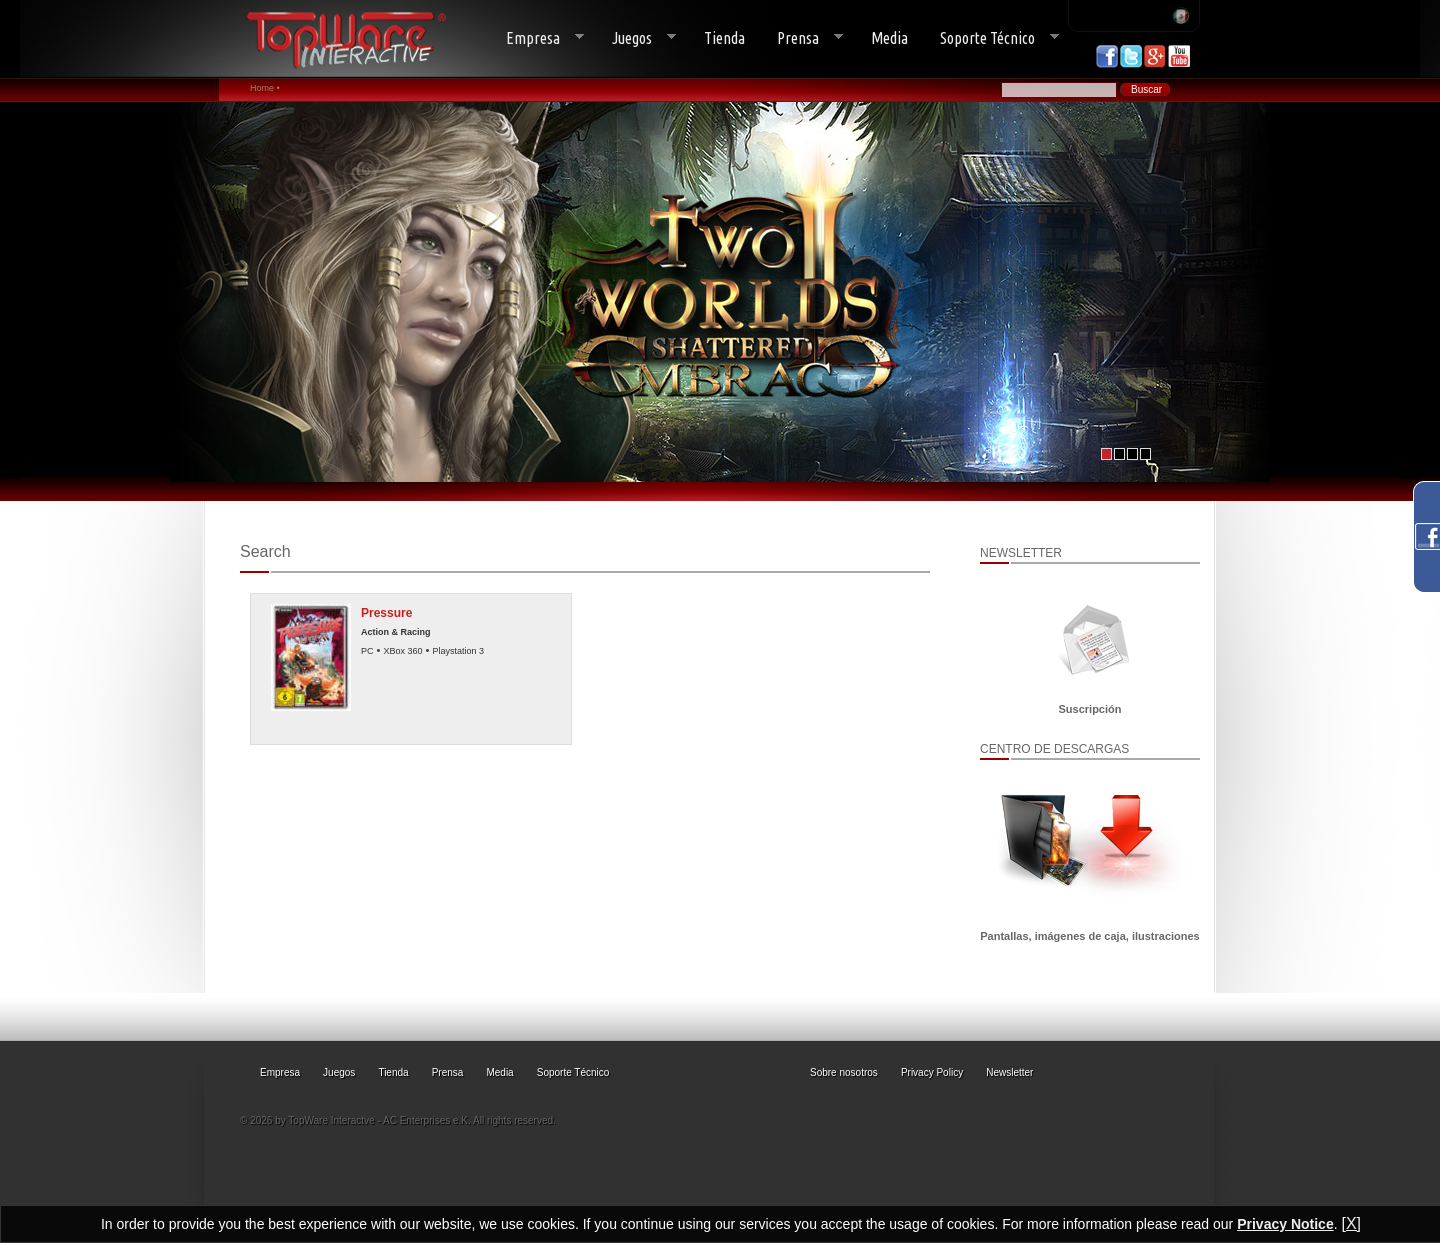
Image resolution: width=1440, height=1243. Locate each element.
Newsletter (1009, 1072)
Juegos (636, 38)
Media (889, 38)
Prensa (802, 38)
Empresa (537, 38)
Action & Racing (396, 632)
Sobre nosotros (844, 1072)
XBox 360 (402, 651)
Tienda (724, 38)
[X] (1351, 1223)
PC (367, 651)
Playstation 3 (458, 651)
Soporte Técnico (991, 38)
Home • (265, 88)
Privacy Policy (932, 1072)
